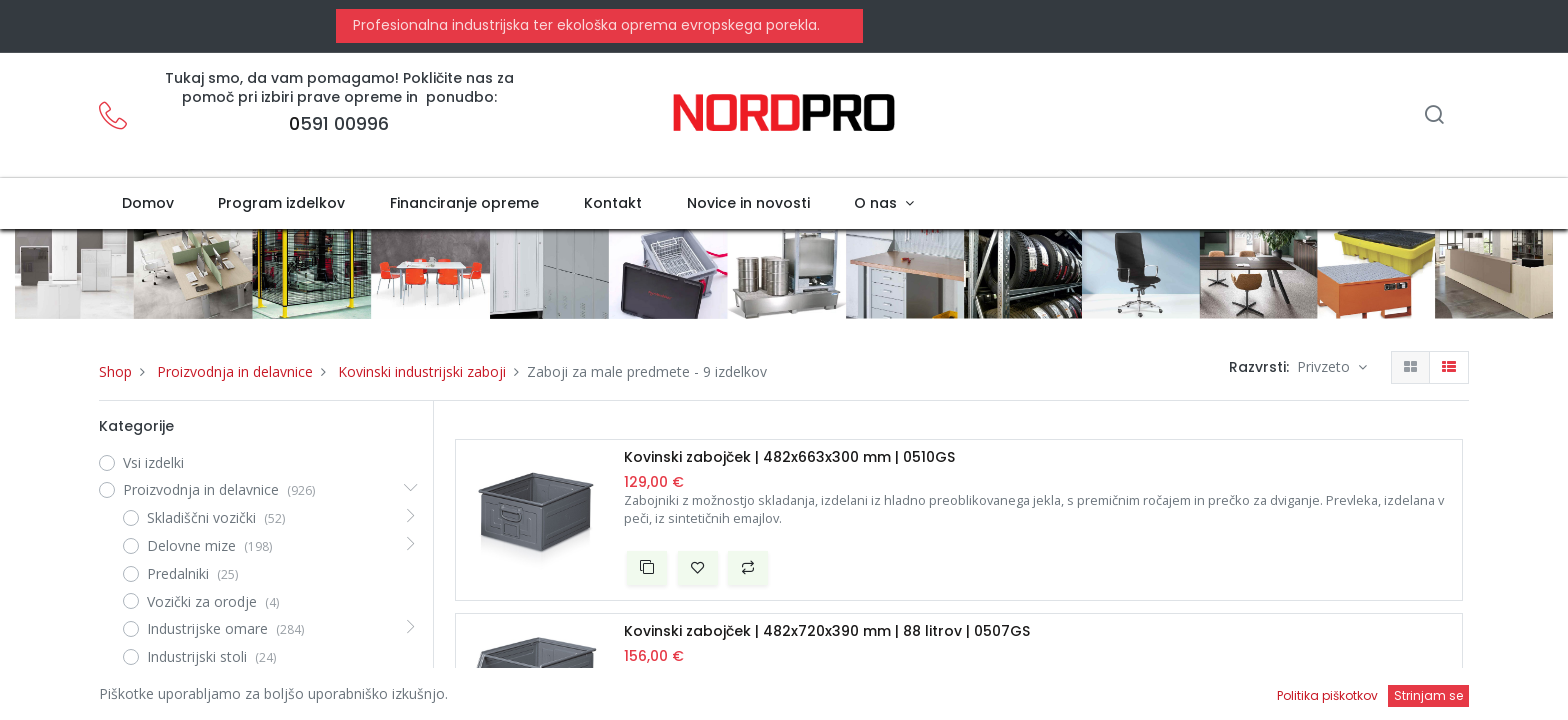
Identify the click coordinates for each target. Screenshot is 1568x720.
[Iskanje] (1434, 116)
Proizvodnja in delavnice (235, 371)
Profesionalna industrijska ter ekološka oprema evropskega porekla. (584, 25)
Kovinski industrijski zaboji (422, 371)
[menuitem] (147, 204)
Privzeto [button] (1325, 366)
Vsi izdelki (153, 462)
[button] (647, 568)
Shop (115, 371)
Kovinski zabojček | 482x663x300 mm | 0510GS (789, 457)
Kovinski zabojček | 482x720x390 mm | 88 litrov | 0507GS (827, 631)
